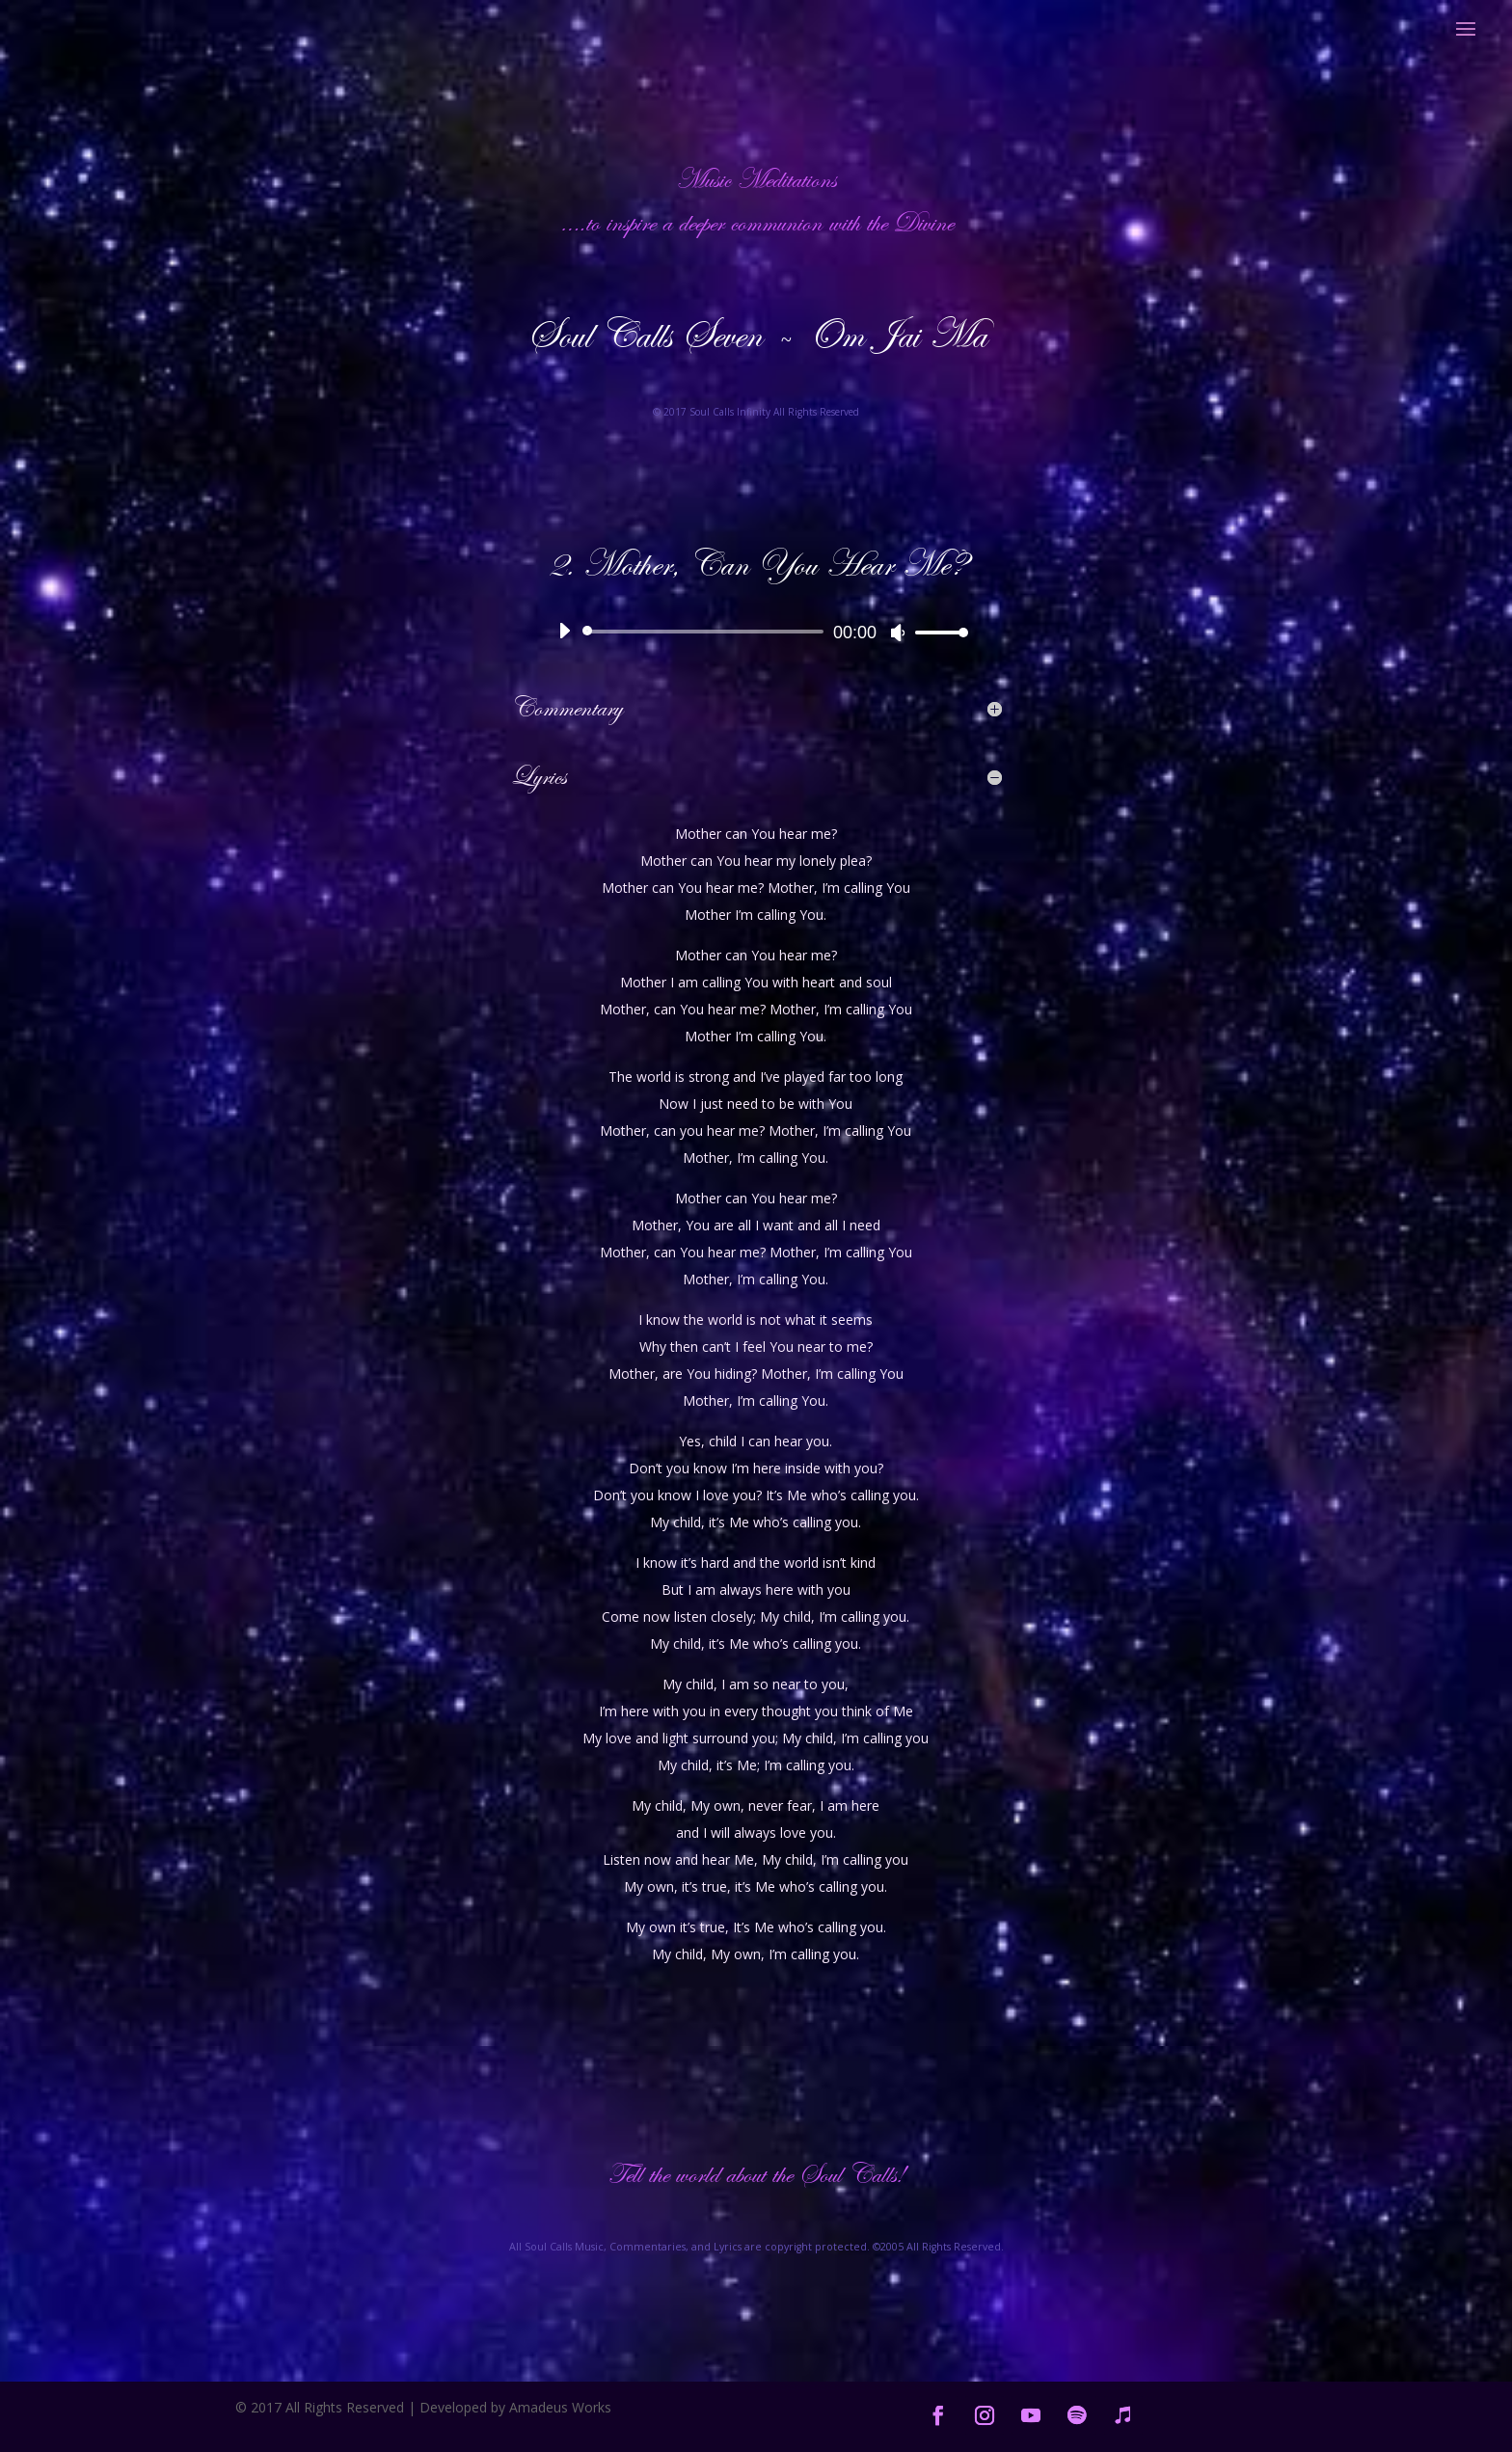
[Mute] (897, 632)
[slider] (706, 631)
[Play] (564, 630)
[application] (756, 631)
